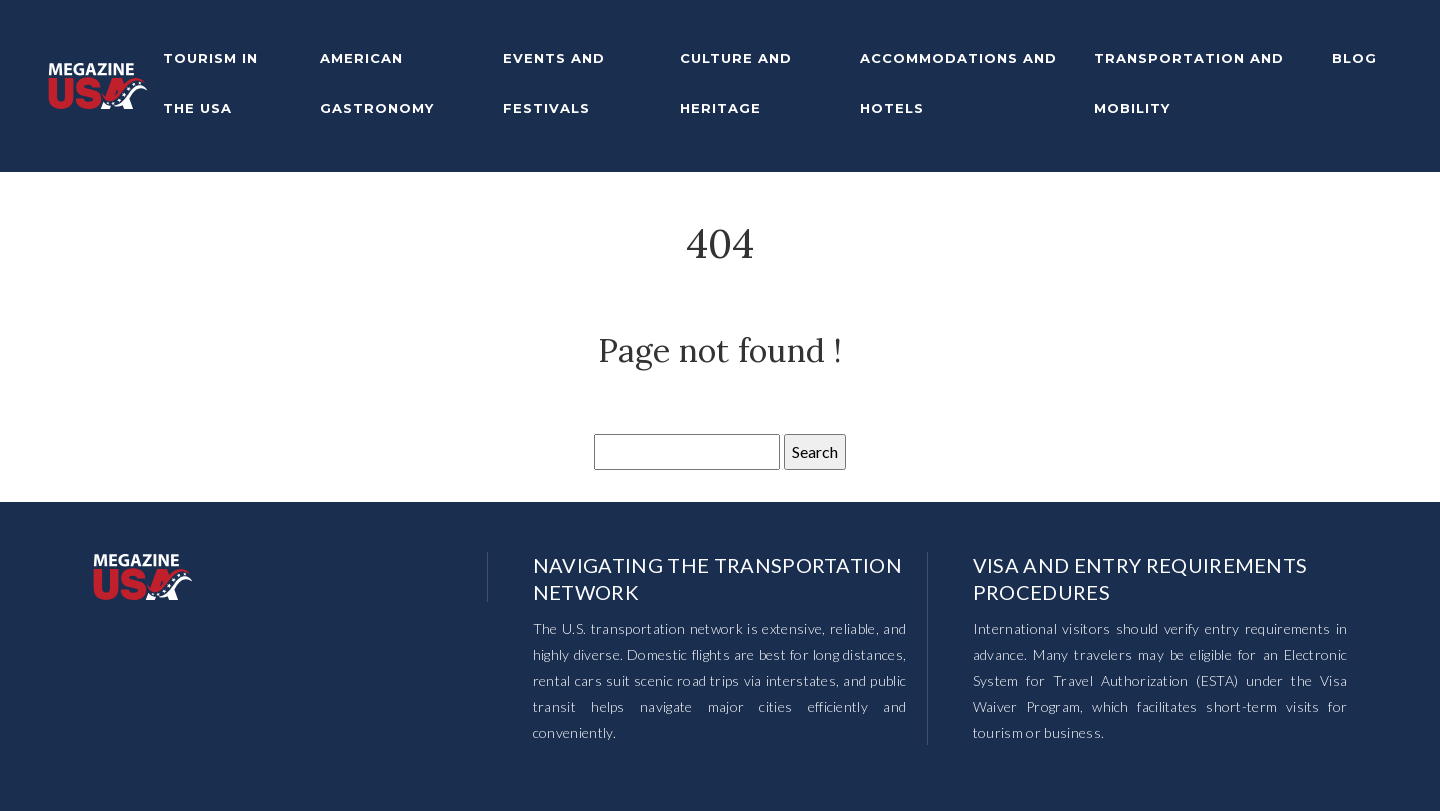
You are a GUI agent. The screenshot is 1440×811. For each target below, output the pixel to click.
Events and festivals (554, 83)
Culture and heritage (736, 83)
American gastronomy (377, 83)
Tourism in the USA (210, 83)
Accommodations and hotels (958, 83)
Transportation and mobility (1189, 83)
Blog (1354, 58)
